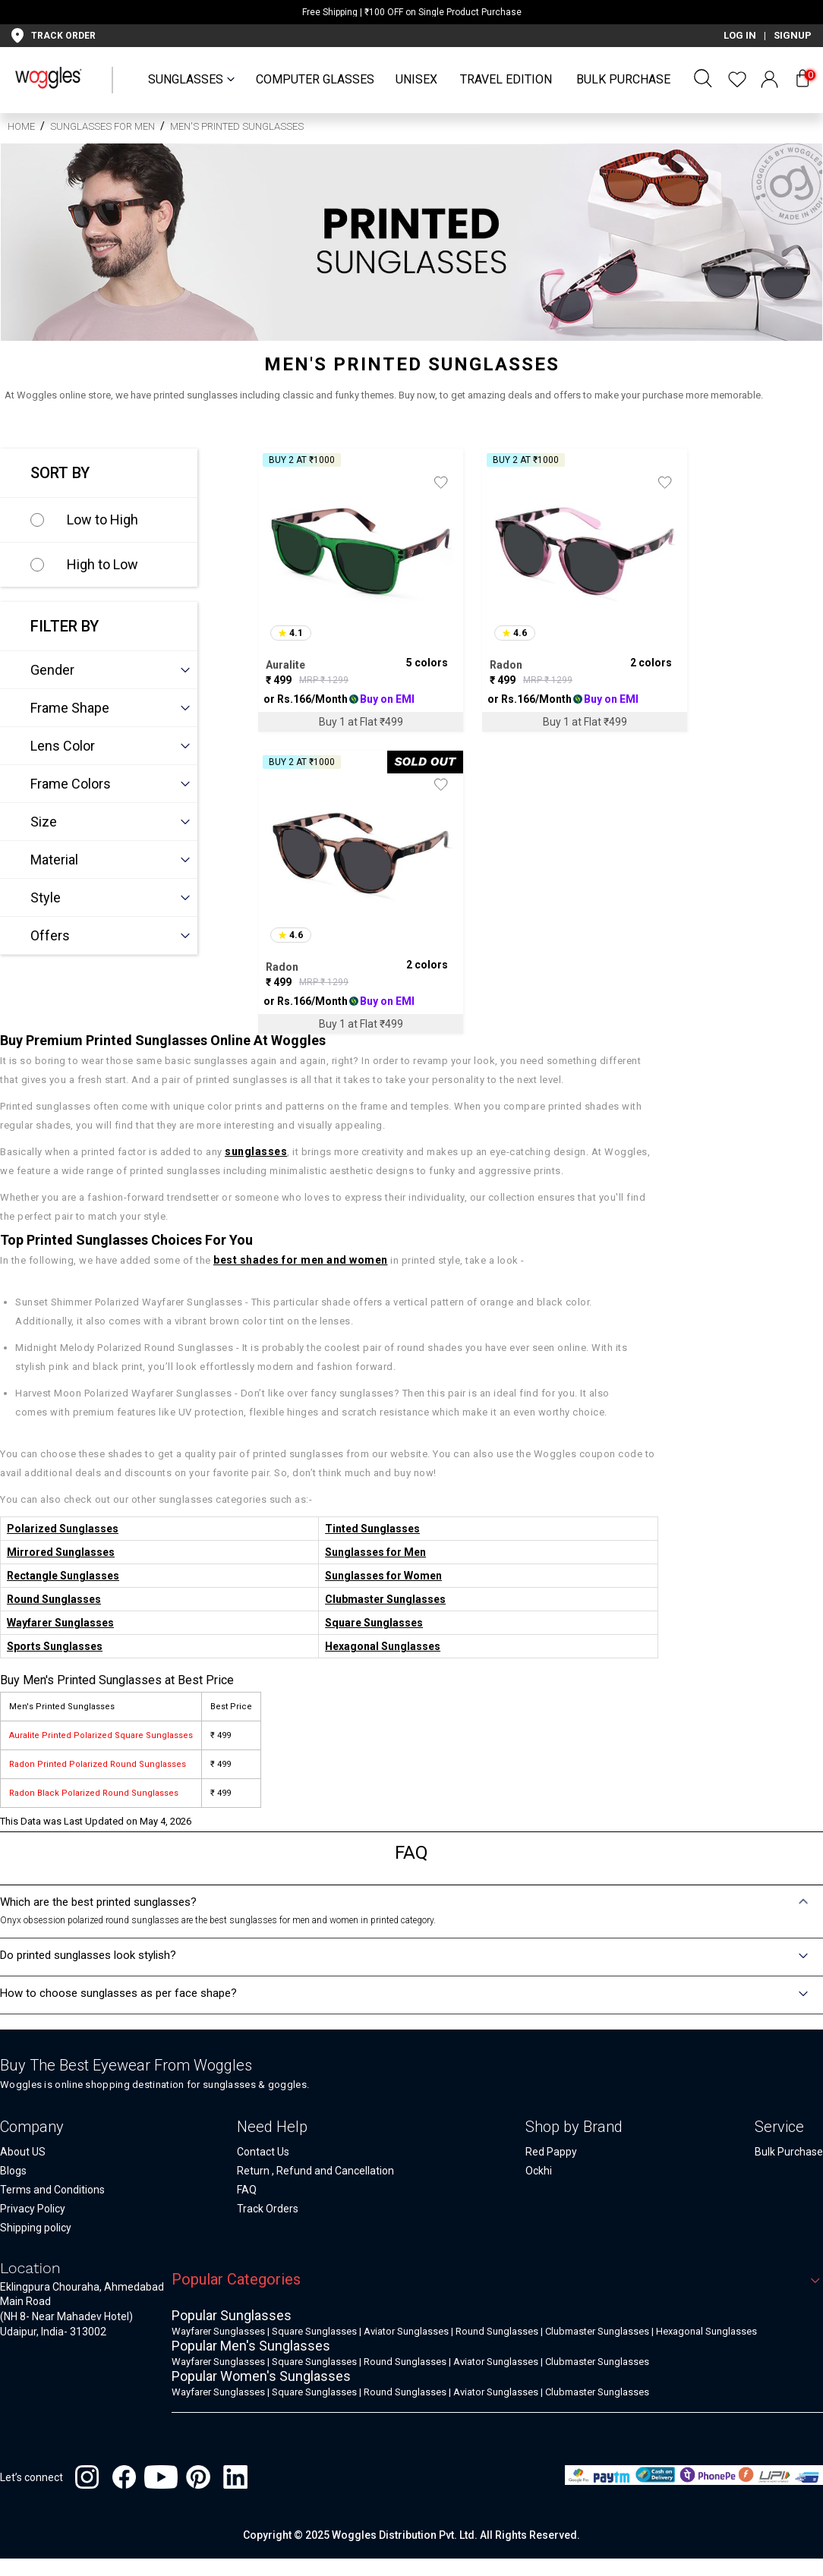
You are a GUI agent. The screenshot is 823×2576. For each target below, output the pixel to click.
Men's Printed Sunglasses (237, 126)
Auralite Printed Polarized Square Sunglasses (101, 1735)
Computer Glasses (315, 79)
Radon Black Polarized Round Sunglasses (93, 1793)
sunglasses (256, 1151)
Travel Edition (506, 79)
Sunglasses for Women (383, 1576)
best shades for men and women (300, 1260)
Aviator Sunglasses (406, 2331)
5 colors (427, 662)
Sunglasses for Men (102, 126)
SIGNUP (793, 35)
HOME (21, 126)
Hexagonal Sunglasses (382, 1646)
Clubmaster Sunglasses (385, 1599)
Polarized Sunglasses (62, 1529)
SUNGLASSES (185, 79)
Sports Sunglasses (54, 1646)
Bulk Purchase (623, 79)
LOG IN (740, 35)
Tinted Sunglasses (372, 1529)
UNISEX (416, 79)
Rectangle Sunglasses (63, 1576)
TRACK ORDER (63, 35)
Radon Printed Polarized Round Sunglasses (97, 1764)
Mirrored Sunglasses (61, 1552)
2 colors (651, 662)
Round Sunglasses (54, 1599)
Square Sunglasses (374, 1623)
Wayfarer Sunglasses (60, 1623)
